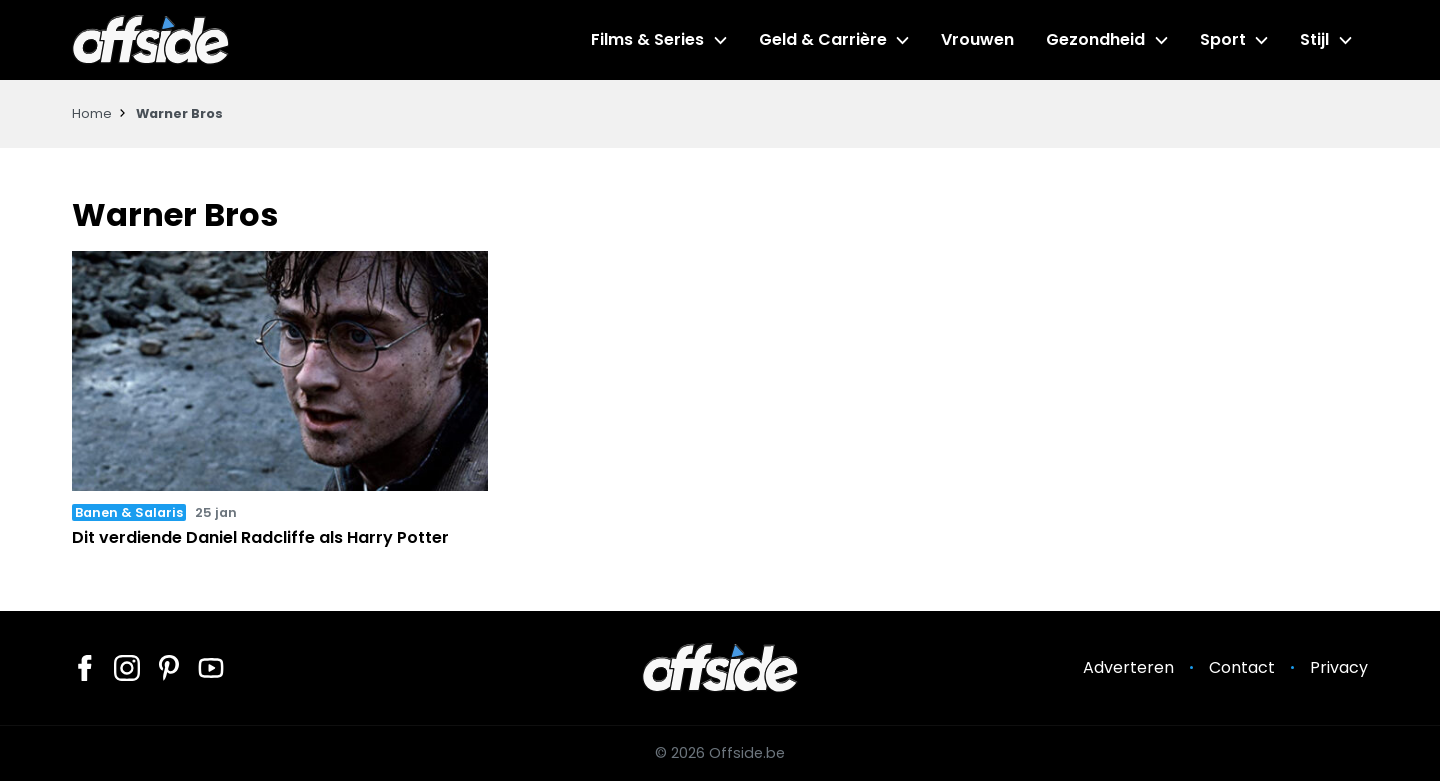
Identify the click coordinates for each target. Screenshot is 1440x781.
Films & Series (647, 39)
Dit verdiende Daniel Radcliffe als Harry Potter (260, 537)
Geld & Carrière (823, 39)
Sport (1223, 39)
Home (92, 113)
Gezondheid (1095, 39)
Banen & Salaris (129, 512)
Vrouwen (977, 39)
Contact (1242, 667)
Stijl (1314, 39)
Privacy (1339, 667)
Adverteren (1128, 667)
